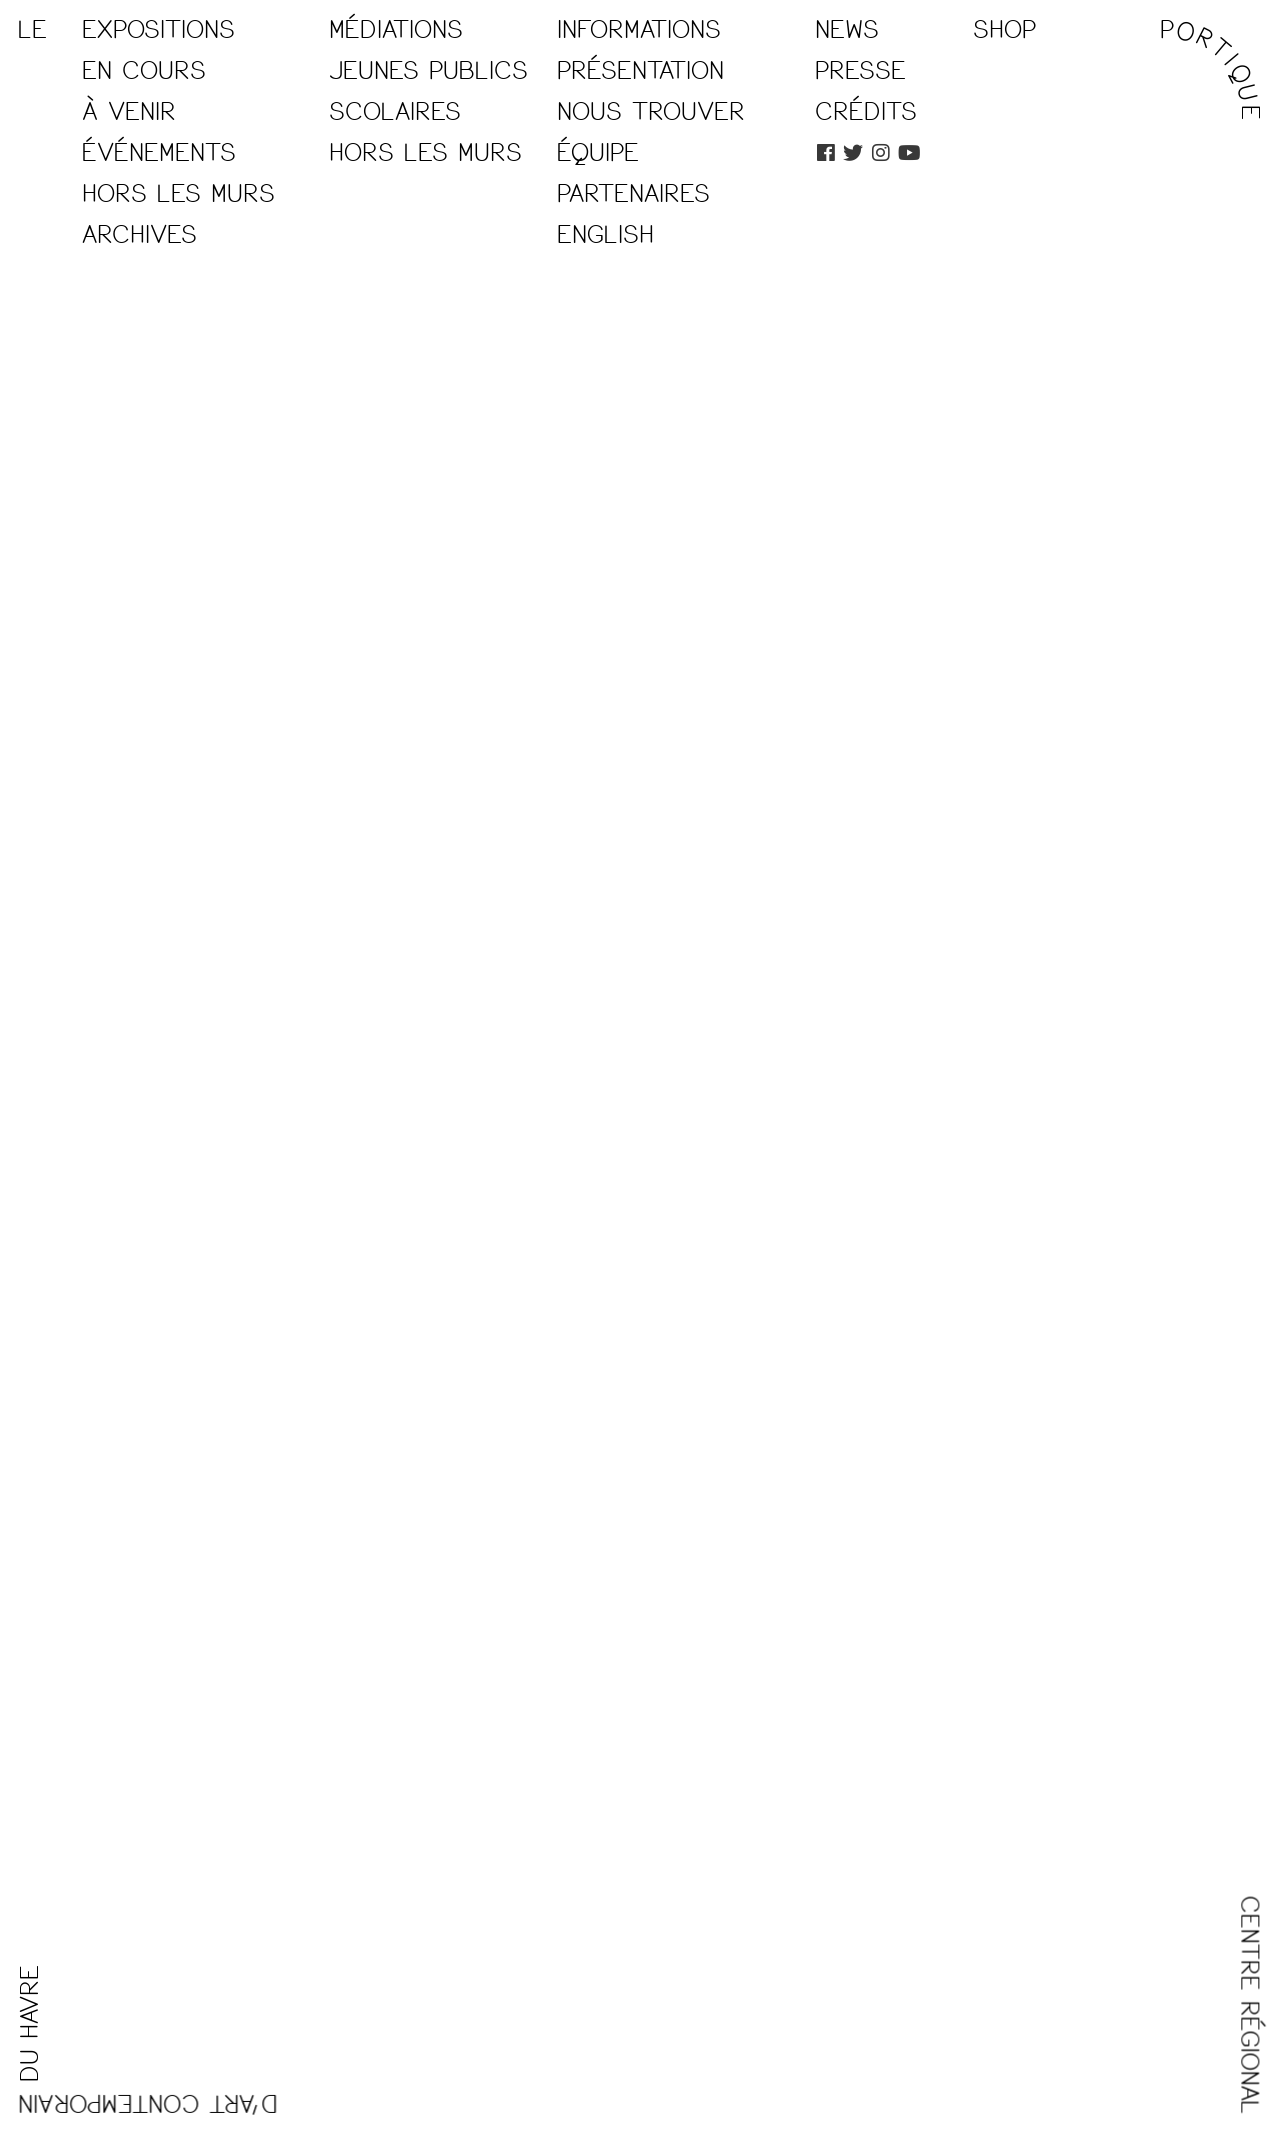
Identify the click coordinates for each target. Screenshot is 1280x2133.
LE (32, 30)
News (847, 30)
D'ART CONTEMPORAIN (147, 2103)
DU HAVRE (30, 2023)
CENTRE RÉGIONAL (1250, 2005)
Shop (1004, 30)
